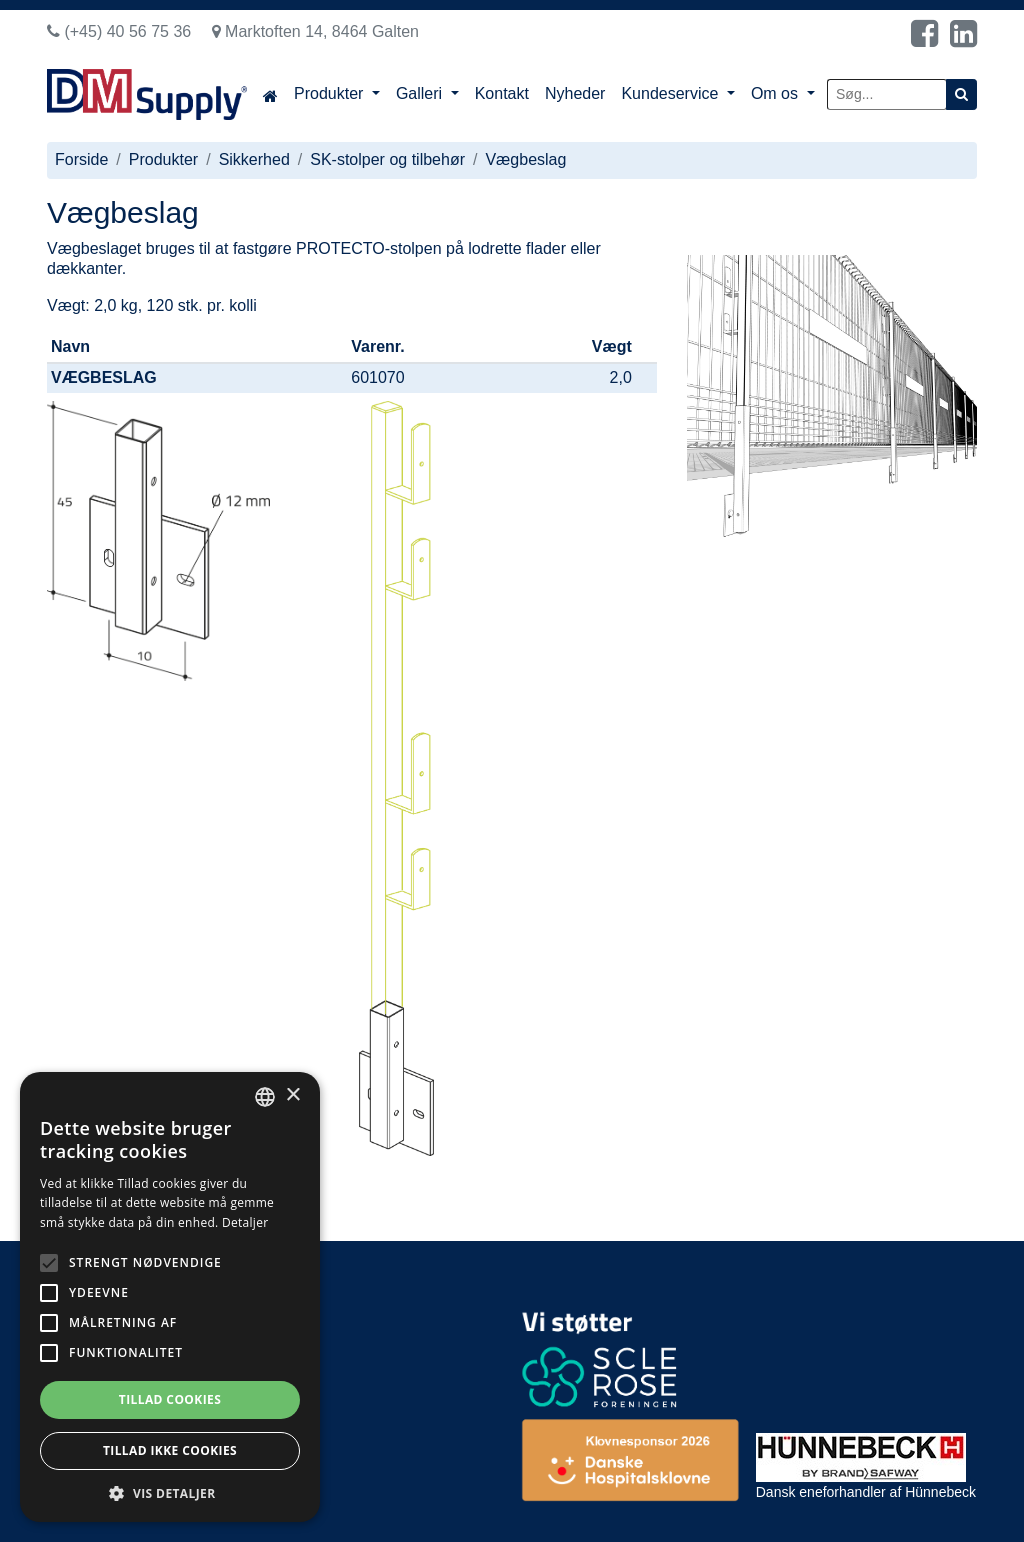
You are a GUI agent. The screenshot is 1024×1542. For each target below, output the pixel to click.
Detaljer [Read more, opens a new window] (245, 1222)
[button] (170, 1492)
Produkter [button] (331, 93)
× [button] (292, 1095)
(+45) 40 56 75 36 (119, 31)
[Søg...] (887, 94)
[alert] (170, 1297)
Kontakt (502, 93)
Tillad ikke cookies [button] (170, 1450)
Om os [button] (777, 93)
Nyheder (575, 93)
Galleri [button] (421, 93)
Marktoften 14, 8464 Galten (315, 31)
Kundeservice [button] (671, 93)
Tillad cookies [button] (170, 1399)
